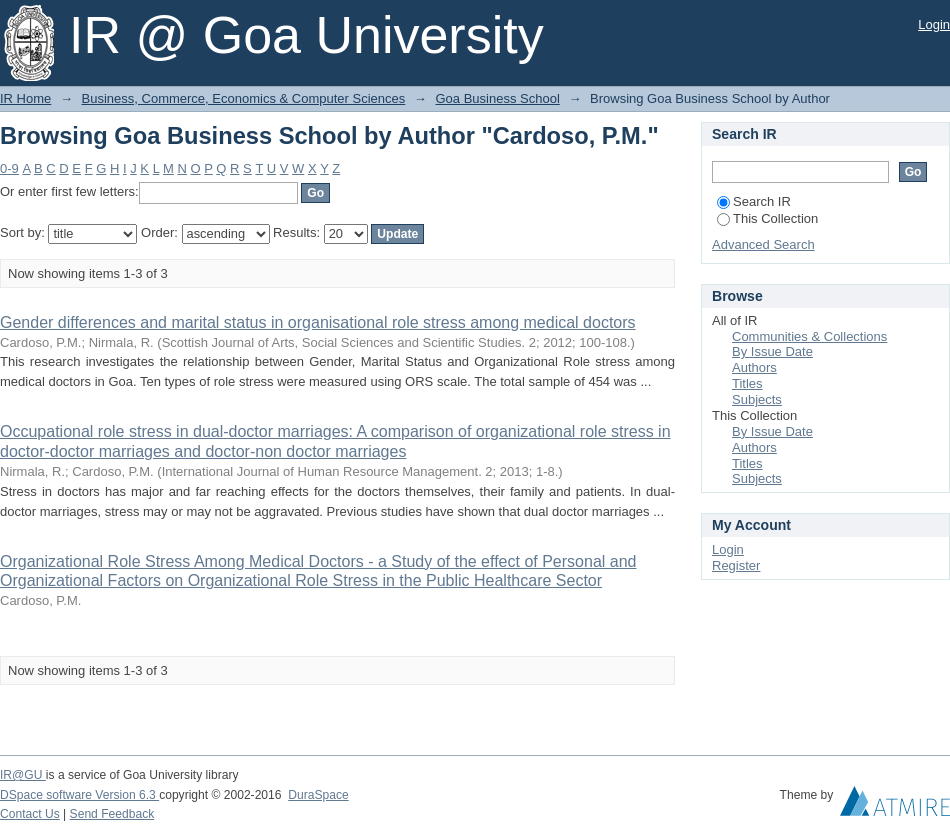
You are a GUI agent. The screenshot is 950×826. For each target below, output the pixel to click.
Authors (754, 367)
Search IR (754, 201)
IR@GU (23, 775)
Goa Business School (497, 98)
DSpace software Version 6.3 (79, 795)
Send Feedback (112, 814)
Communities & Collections (809, 336)
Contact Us (30, 814)
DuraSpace (318, 795)
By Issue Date (772, 351)
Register (736, 565)
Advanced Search (763, 244)
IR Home (25, 98)
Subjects (757, 399)
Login (934, 24)
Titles (747, 383)
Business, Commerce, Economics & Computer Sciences (244, 98)
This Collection (767, 218)
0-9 (9, 168)
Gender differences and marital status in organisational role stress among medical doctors (318, 322)
